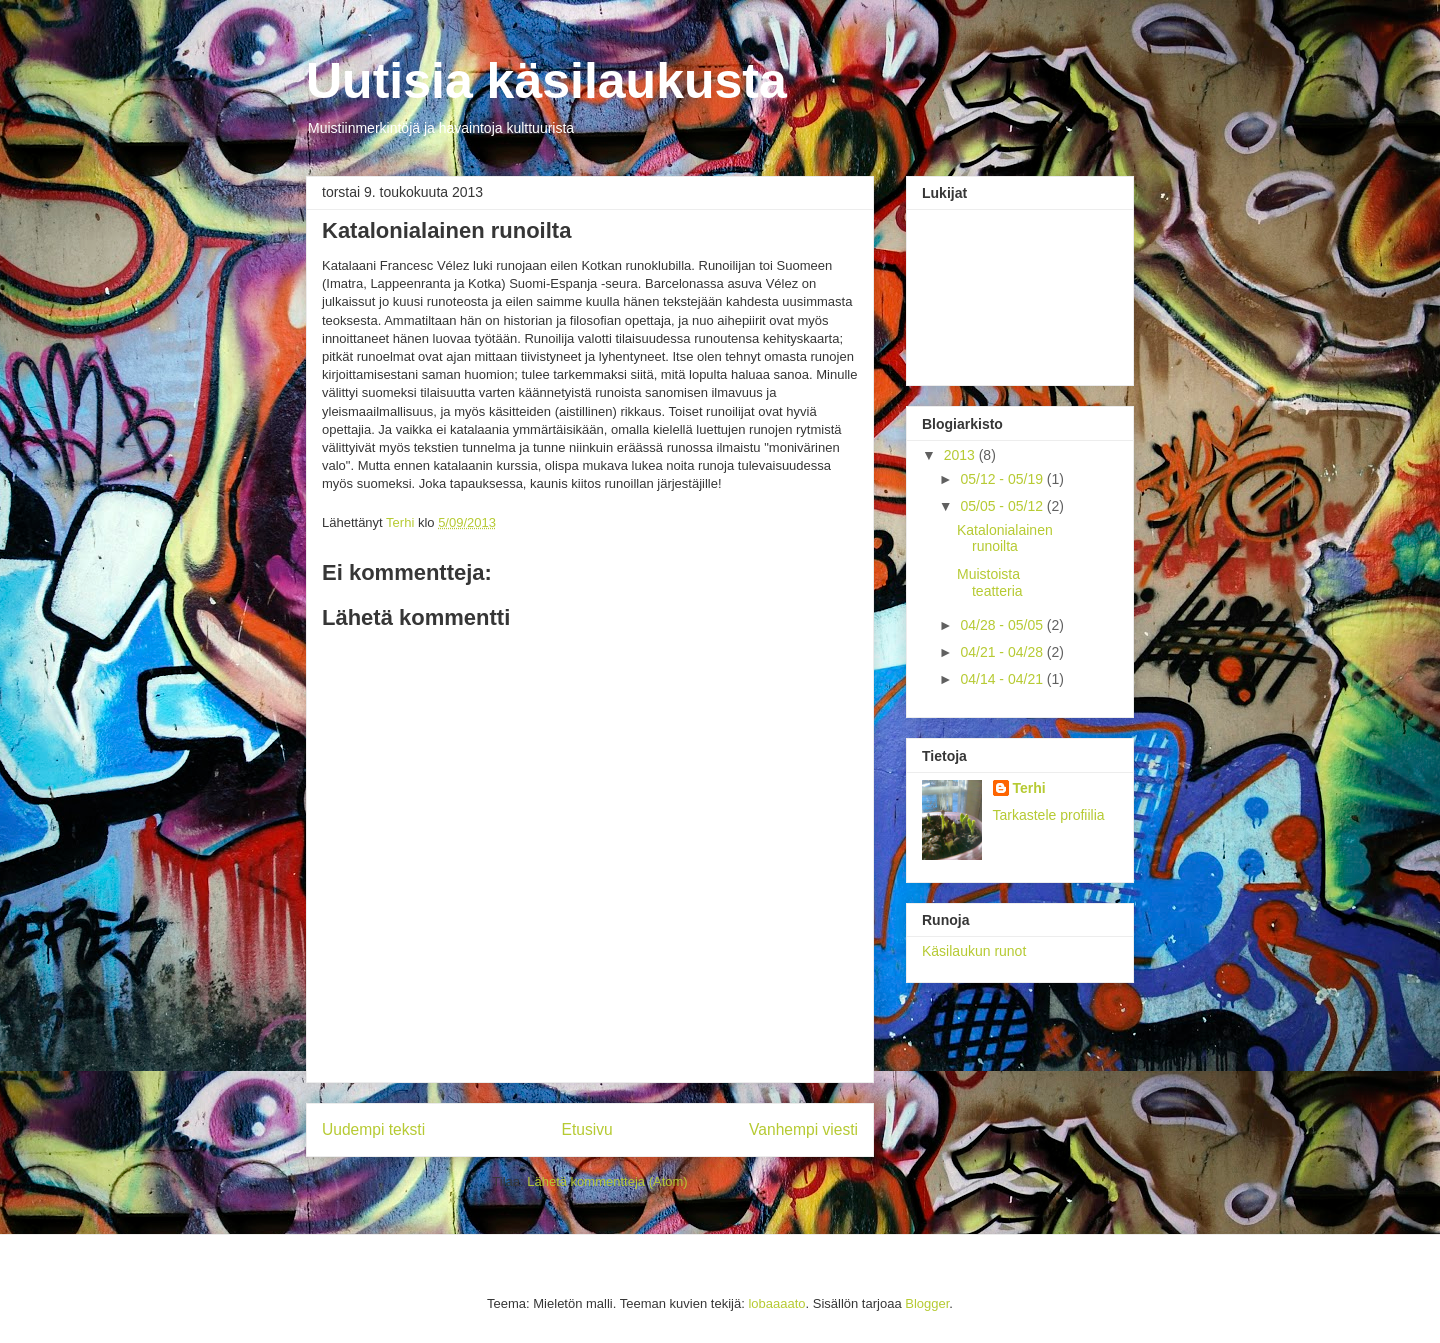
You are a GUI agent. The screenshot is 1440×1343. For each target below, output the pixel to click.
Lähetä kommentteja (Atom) (607, 1181)
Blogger (927, 1303)
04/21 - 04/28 (1003, 652)
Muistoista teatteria (990, 582)
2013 (961, 455)
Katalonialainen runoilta (1005, 538)
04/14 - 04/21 (1003, 679)
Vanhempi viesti (803, 1129)
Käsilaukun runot (974, 951)
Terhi (1029, 788)
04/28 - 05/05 (1003, 625)
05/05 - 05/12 (1003, 506)
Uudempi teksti (373, 1129)
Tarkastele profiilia (1049, 815)
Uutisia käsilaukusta (546, 81)
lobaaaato (776, 1303)
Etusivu (587, 1129)
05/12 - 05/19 (1003, 479)
